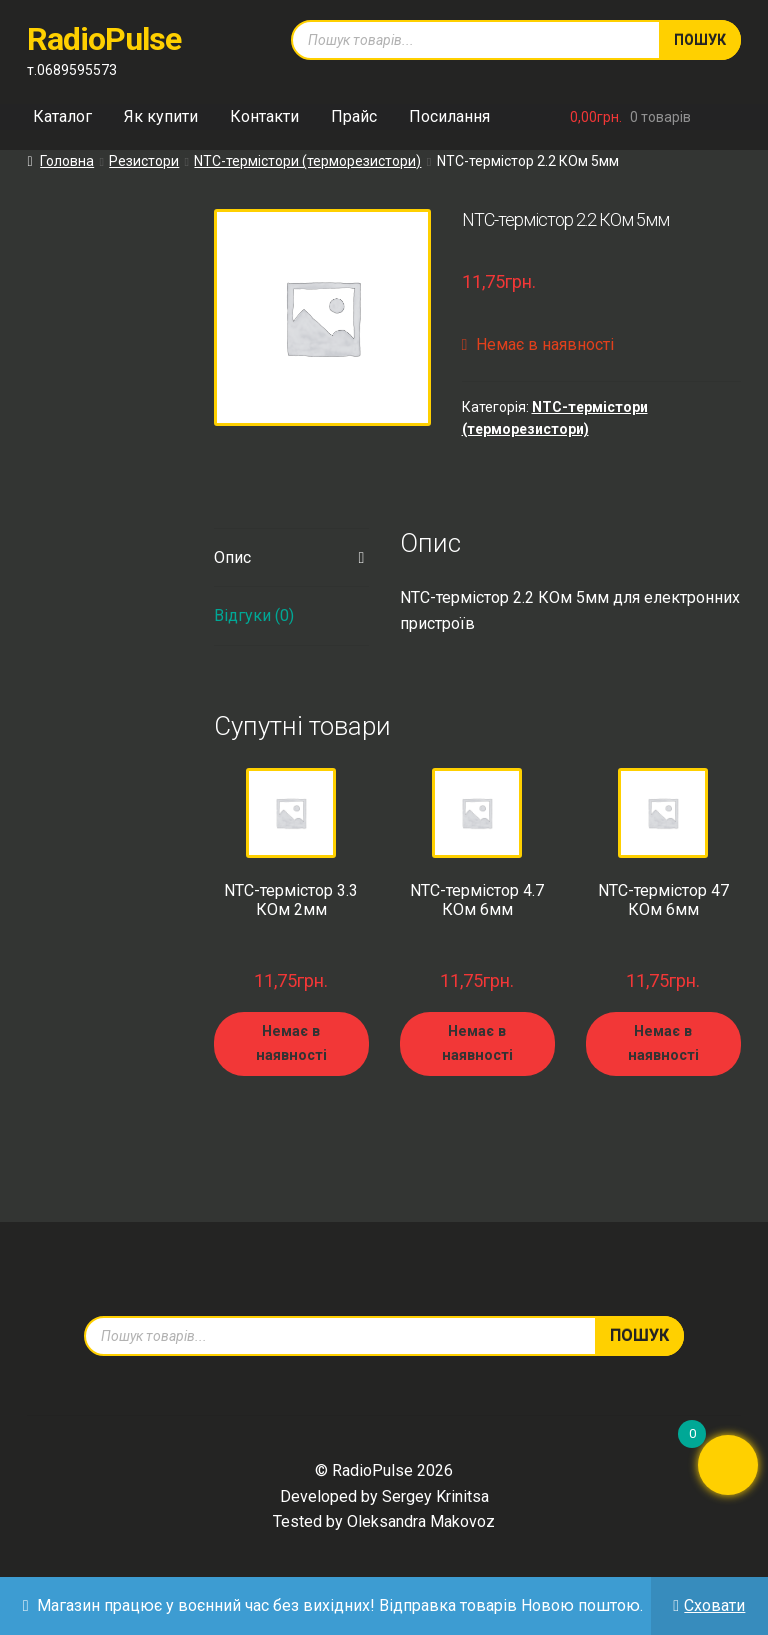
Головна (67, 161)
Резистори (144, 161)
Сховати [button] (714, 1605)
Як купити (161, 116)
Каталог (62, 116)
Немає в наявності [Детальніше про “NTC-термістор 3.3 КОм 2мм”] (291, 1042)
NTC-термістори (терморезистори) (307, 161)
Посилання (449, 116)
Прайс (354, 116)
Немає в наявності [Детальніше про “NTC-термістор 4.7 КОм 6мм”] (477, 1042)
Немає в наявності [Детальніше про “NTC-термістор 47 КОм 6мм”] (663, 1042)
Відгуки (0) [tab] (254, 615)
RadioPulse (104, 39)
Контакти (264, 116)
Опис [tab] (232, 557)
